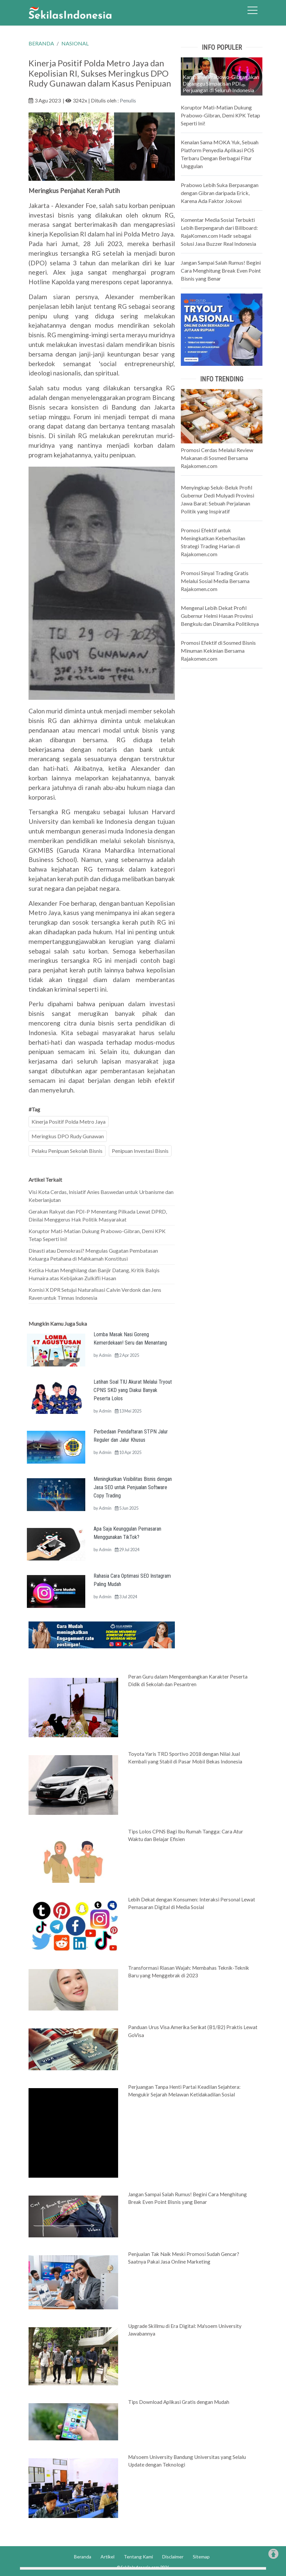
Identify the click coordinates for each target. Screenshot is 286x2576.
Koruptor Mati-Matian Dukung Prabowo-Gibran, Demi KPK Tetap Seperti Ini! (97, 1235)
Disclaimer (172, 2556)
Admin (105, 1355)
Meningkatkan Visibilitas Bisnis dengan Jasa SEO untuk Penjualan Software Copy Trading (133, 1487)
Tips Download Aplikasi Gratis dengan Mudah (178, 2402)
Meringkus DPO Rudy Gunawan (68, 1136)
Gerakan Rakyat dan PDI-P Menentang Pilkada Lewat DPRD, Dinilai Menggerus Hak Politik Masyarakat (98, 1215)
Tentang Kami (138, 2556)
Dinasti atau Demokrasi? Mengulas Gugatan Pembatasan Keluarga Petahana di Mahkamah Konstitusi (93, 1254)
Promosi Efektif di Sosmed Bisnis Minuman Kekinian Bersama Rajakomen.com (218, 650)
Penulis (128, 100)
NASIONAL (75, 43)
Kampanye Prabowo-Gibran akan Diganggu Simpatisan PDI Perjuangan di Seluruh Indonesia (221, 83)
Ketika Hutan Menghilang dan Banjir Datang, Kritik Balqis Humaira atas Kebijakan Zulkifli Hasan (94, 1274)
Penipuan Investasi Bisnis (140, 1151)
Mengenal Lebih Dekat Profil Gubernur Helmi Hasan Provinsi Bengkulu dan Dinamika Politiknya (220, 616)
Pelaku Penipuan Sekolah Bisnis (67, 1151)
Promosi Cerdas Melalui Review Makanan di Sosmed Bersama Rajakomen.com (217, 458)
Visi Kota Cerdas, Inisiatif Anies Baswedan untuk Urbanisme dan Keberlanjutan (101, 1196)
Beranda (82, 2556)
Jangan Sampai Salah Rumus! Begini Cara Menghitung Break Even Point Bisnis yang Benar (221, 270)
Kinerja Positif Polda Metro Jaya (69, 1121)
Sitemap (201, 2556)
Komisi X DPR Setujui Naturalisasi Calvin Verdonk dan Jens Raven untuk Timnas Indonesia (95, 1294)
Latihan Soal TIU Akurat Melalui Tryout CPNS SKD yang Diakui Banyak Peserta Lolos (133, 1390)
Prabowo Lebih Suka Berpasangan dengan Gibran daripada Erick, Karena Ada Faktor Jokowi (219, 193)
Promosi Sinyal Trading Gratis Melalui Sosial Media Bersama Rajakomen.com (215, 581)
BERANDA (41, 43)
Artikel (107, 2556)
